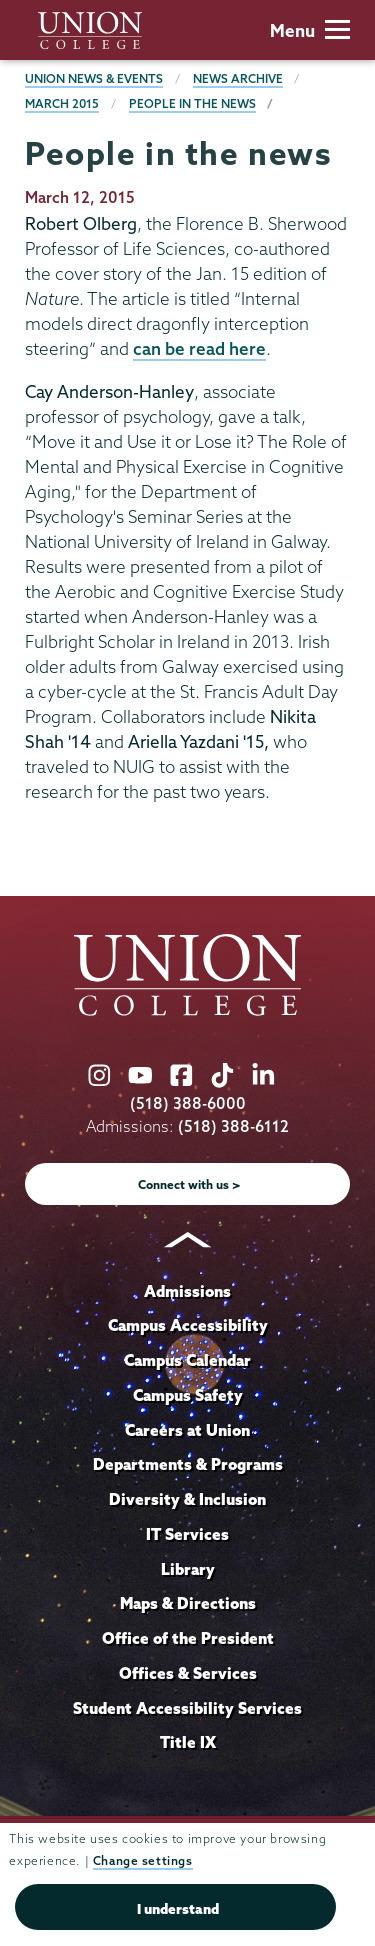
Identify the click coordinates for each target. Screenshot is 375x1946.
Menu (310, 30)
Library (188, 1569)
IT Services (187, 1534)
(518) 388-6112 (233, 1126)
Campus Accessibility (188, 1325)
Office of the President (188, 1638)
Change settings (143, 1860)
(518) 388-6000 (188, 1103)
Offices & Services (188, 1673)
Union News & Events (94, 78)
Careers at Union (187, 1430)
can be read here (199, 348)
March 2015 (62, 103)
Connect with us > (189, 1184)
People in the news (192, 103)
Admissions (187, 1291)
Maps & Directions (188, 1603)
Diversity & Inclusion (187, 1499)
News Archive (238, 78)
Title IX (188, 1742)
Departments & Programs (188, 1464)
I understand (178, 1909)
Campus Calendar (187, 1360)
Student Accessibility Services (187, 1708)
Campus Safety (188, 1395)
